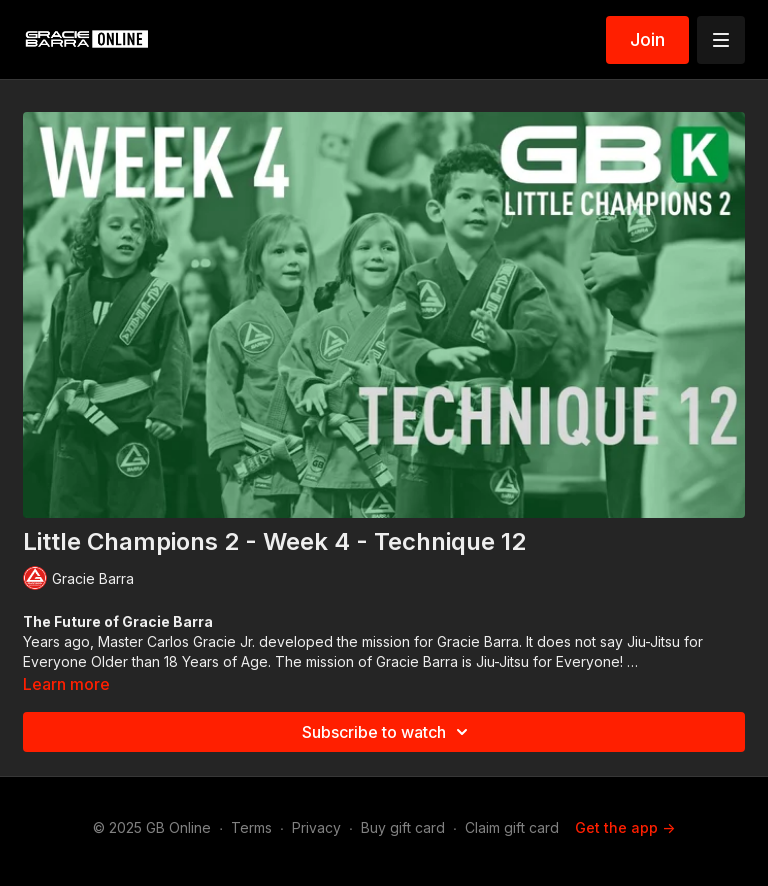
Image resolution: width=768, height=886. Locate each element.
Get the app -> (625, 827)
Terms (251, 827)
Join (647, 39)
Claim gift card (512, 827)
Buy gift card (403, 827)
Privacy (316, 827)
